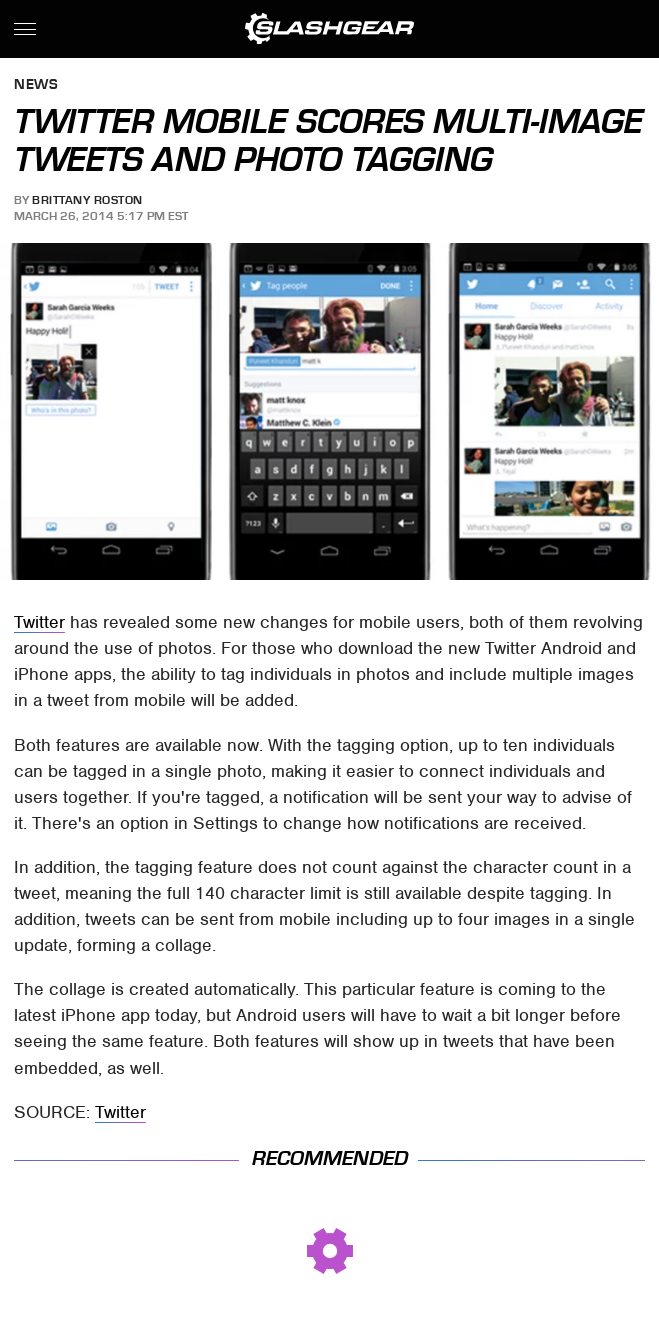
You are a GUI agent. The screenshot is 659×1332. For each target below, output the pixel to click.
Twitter (39, 622)
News (36, 85)
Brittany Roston (87, 200)
